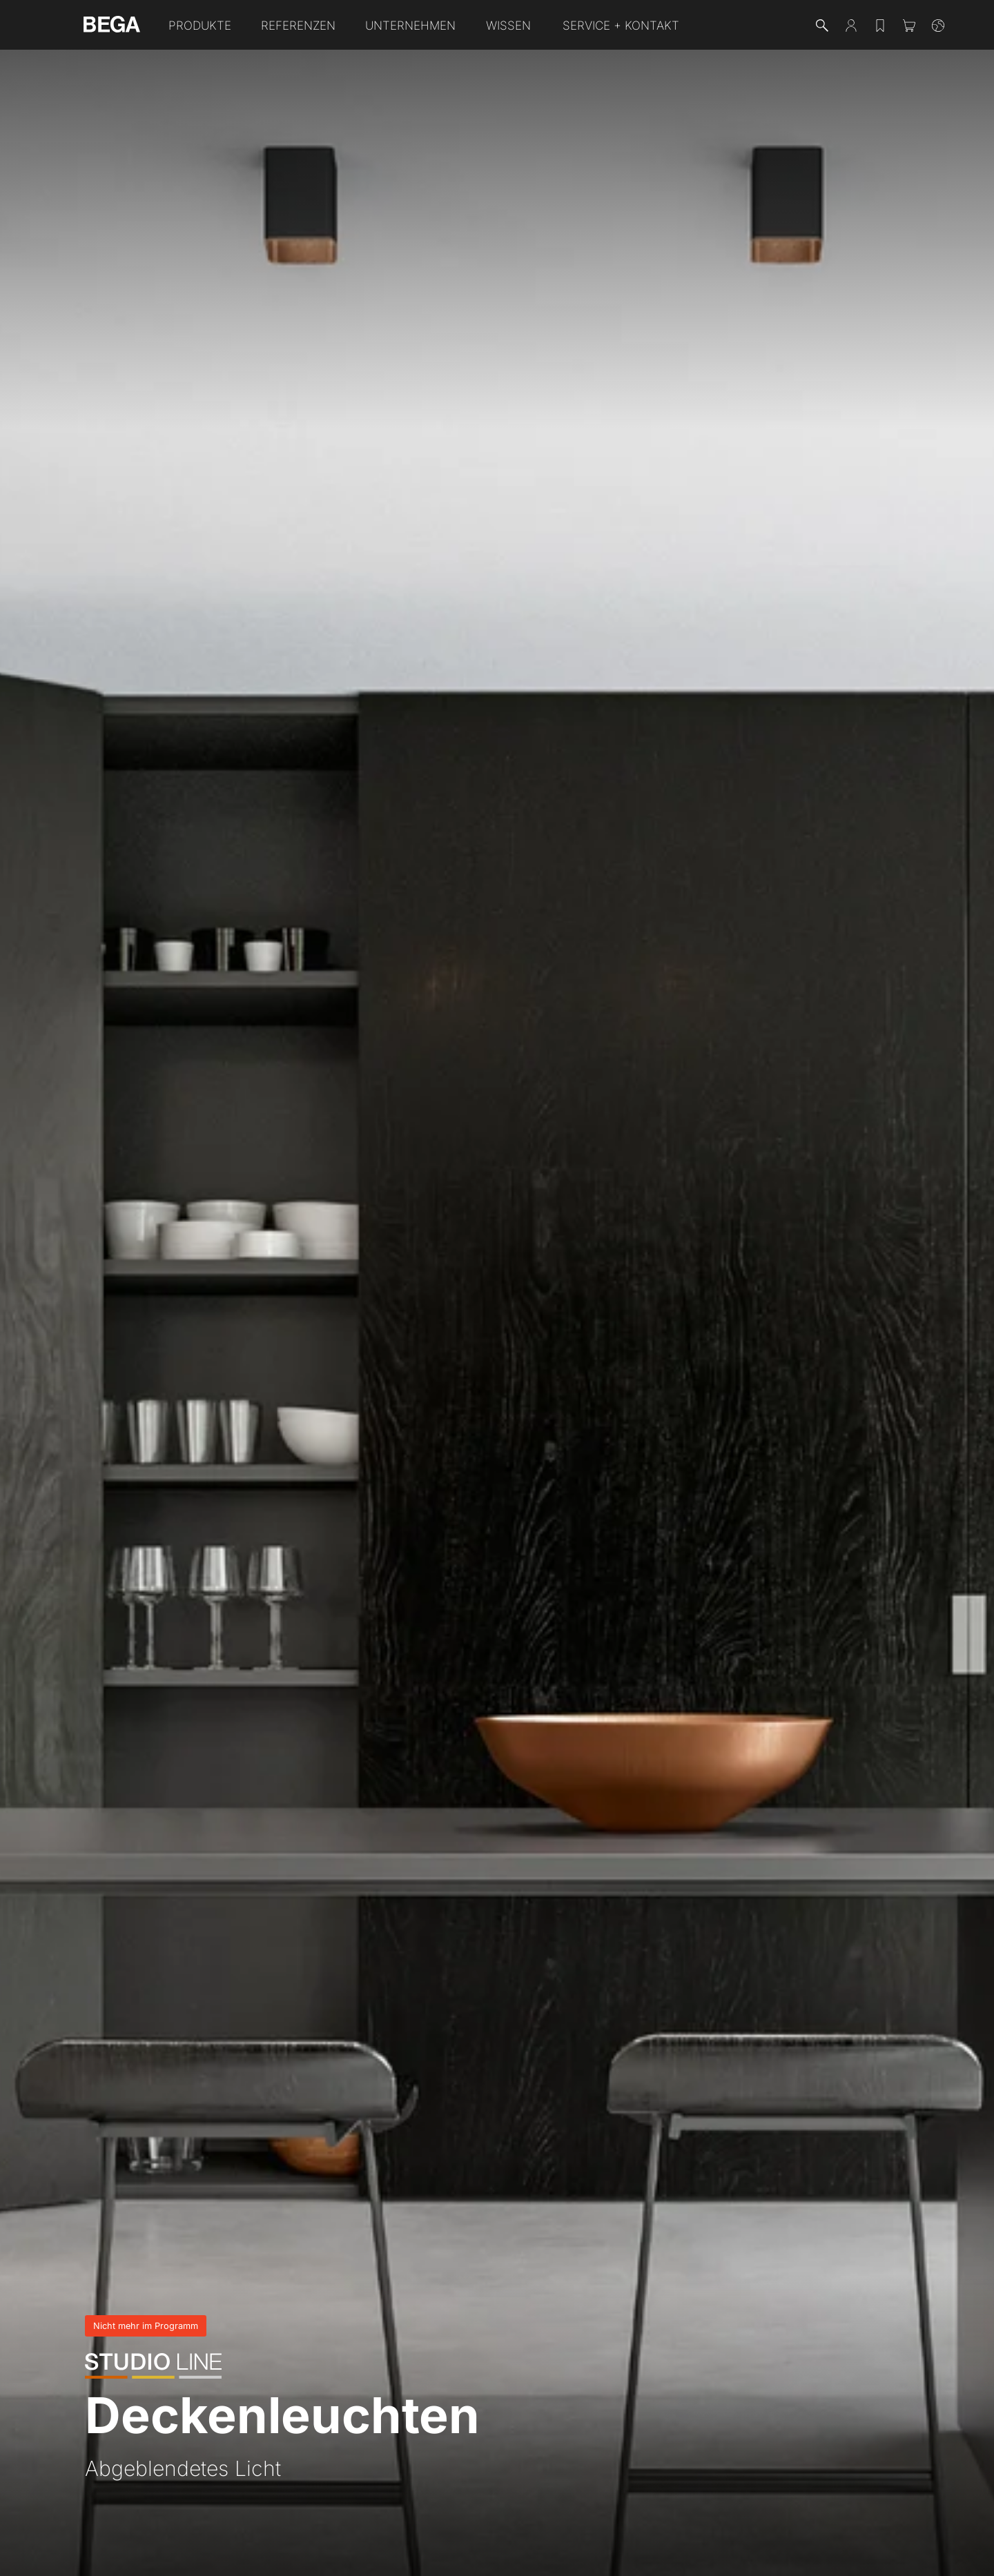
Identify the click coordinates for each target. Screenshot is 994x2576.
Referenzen (298, 25)
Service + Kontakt (621, 25)
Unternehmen (410, 25)
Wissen (508, 25)
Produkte (199, 25)
